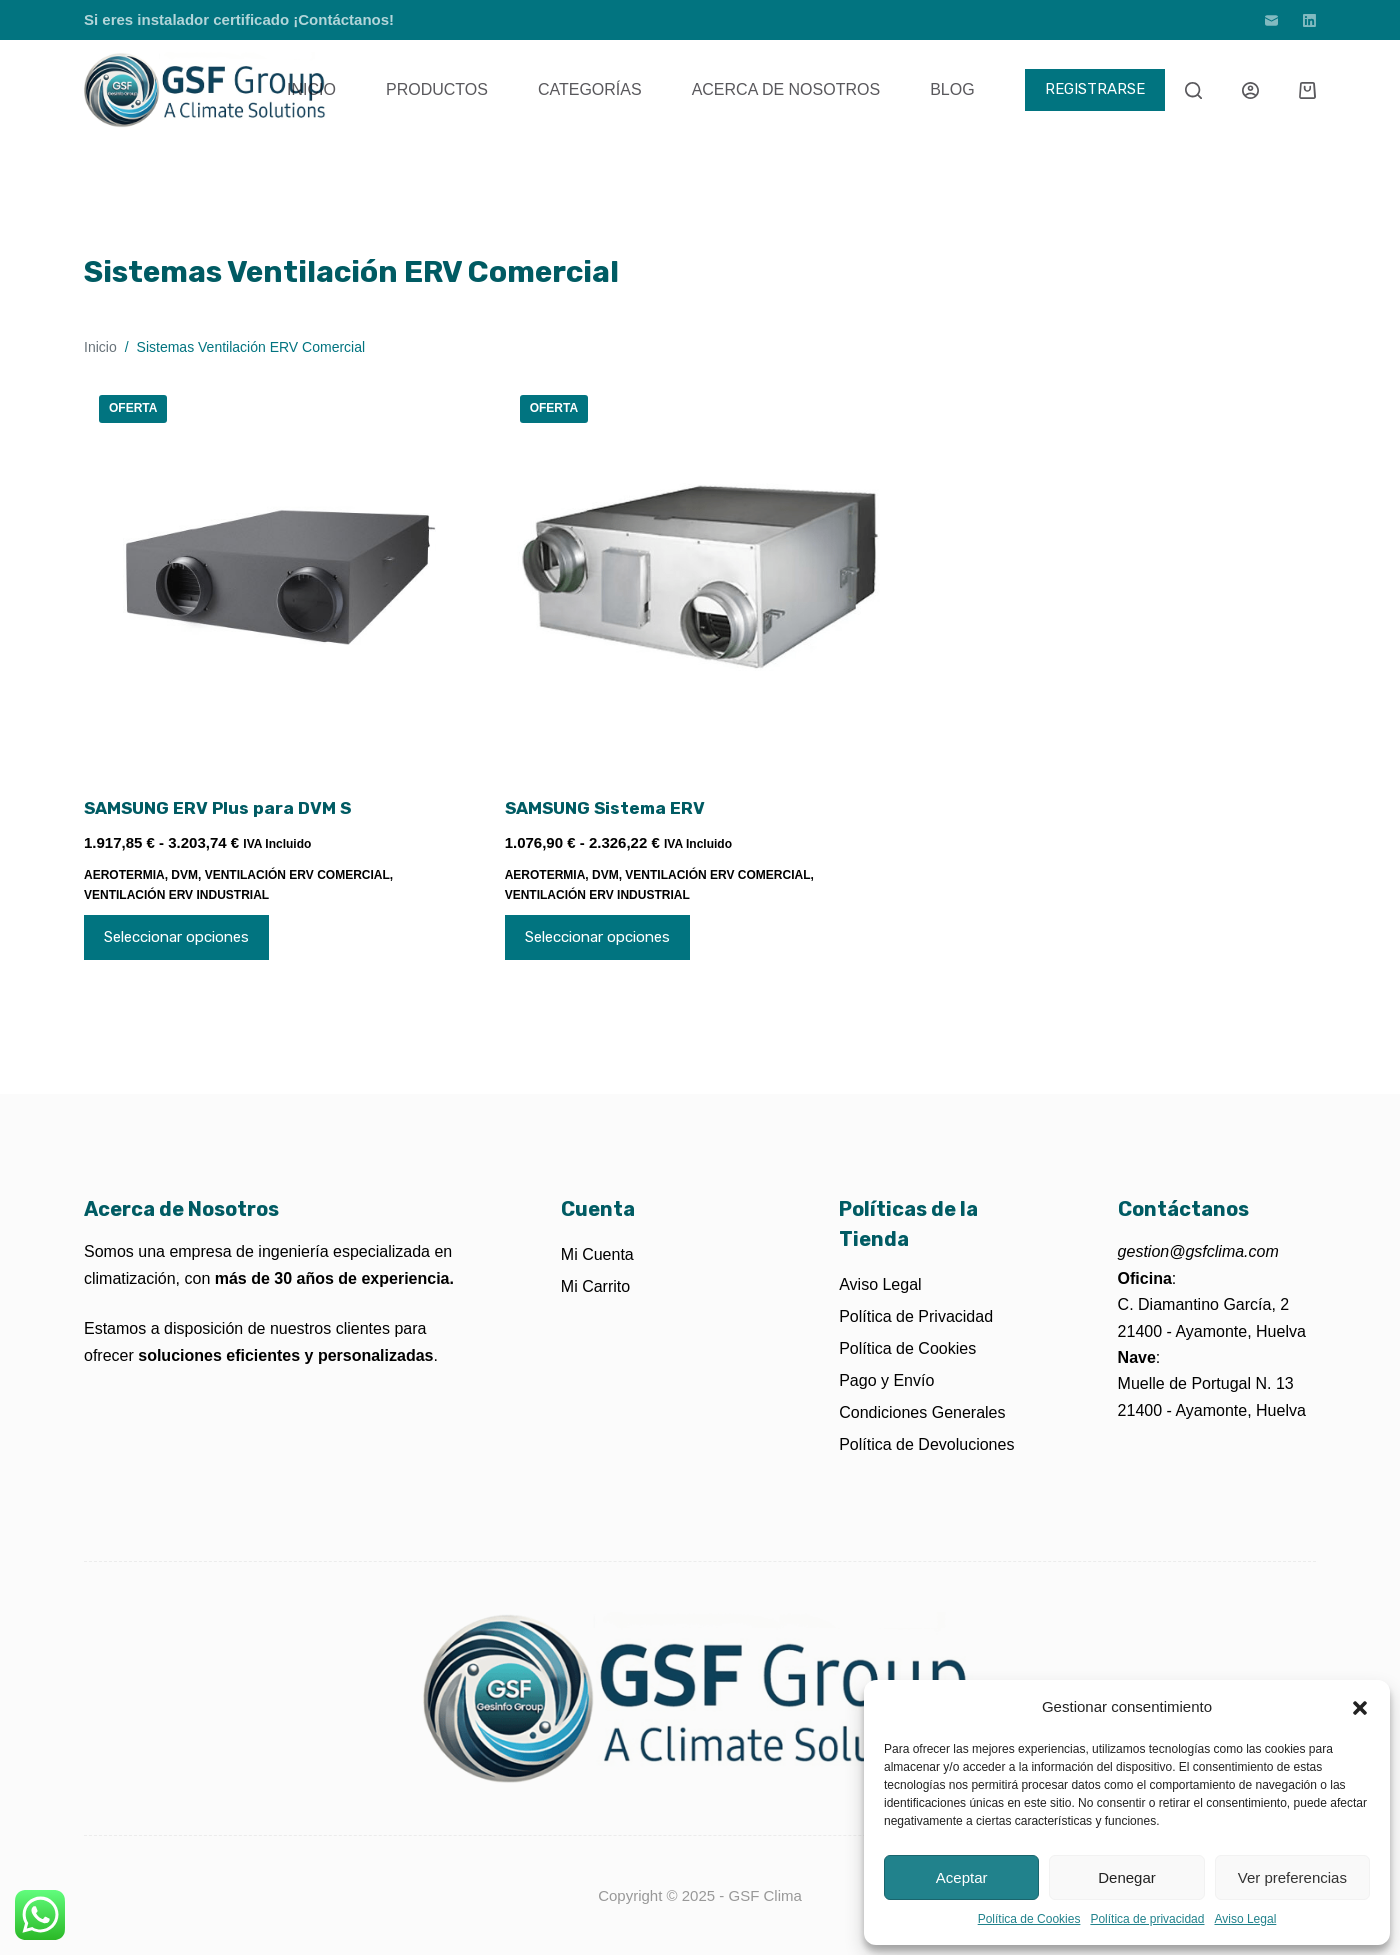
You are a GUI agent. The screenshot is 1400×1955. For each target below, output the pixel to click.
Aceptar (962, 1877)
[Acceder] (1250, 90)
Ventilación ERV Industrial (176, 895)
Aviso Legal (1245, 1919)
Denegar (1127, 1877)
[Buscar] (1193, 90)
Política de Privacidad (916, 1316)
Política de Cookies (1029, 1919)
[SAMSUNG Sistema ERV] (700, 575)
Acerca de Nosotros (786, 89)
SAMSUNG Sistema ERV (605, 808)
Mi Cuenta (597, 1254)
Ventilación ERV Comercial (297, 875)
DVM (184, 875)
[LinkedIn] (1309, 20)
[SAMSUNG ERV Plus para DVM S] (279, 575)
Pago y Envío (886, 1380)
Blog (952, 89)
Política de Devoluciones (926, 1444)
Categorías (590, 89)
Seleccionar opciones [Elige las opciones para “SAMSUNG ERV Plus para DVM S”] (176, 937)
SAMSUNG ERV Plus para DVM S (217, 808)
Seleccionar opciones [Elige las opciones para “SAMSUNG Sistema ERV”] (597, 937)
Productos (437, 89)
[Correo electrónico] (1271, 20)
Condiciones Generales (922, 1412)
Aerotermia (124, 875)
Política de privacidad (1147, 1919)
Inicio (311, 89)
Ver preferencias (1292, 1877)
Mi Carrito (595, 1286)
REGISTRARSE (1095, 89)
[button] (1360, 1708)
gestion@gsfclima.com (1198, 1251)
